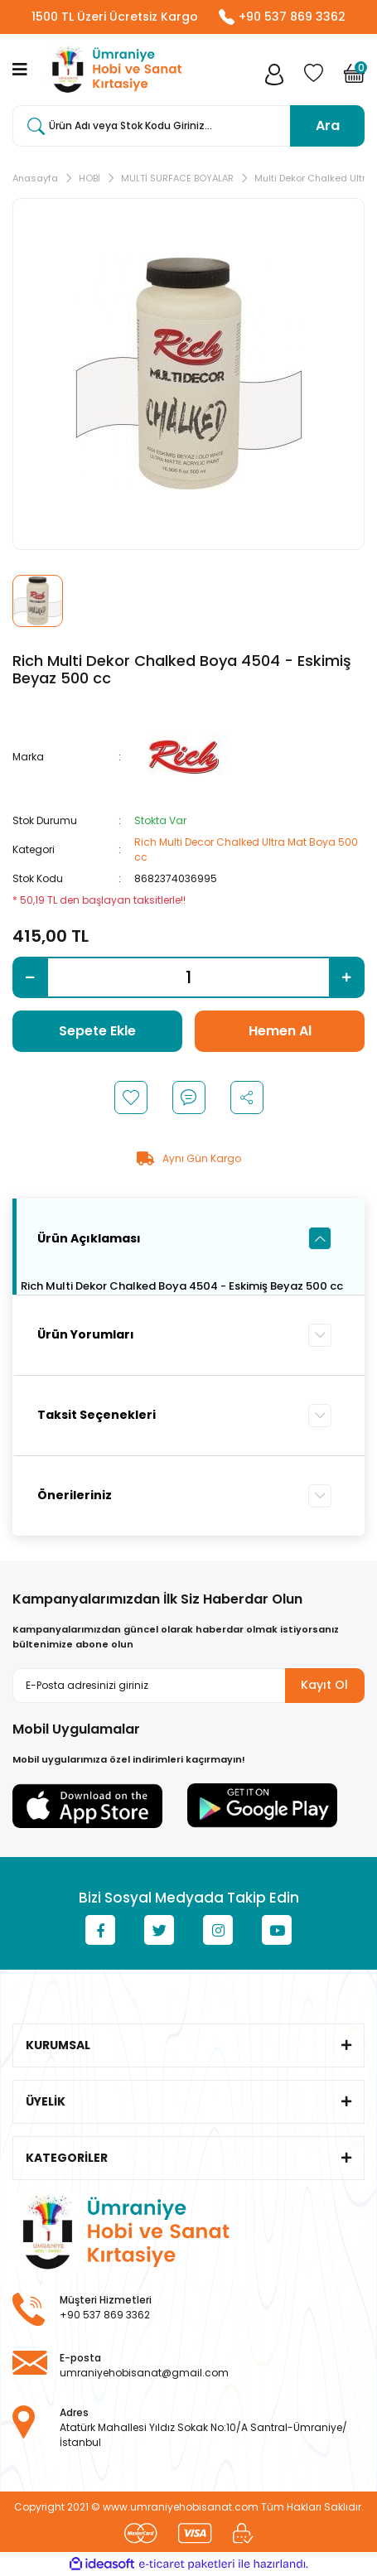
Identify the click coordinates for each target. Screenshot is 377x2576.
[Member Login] (274, 78)
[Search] (188, 126)
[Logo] (114, 69)
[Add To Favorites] (130, 1097)
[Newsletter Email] (188, 1685)
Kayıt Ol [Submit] (324, 1684)
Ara (328, 125)
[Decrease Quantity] (30, 977)
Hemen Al (280, 1030)
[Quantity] (188, 977)
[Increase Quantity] (347, 977)
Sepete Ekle (97, 1030)
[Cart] (354, 78)
